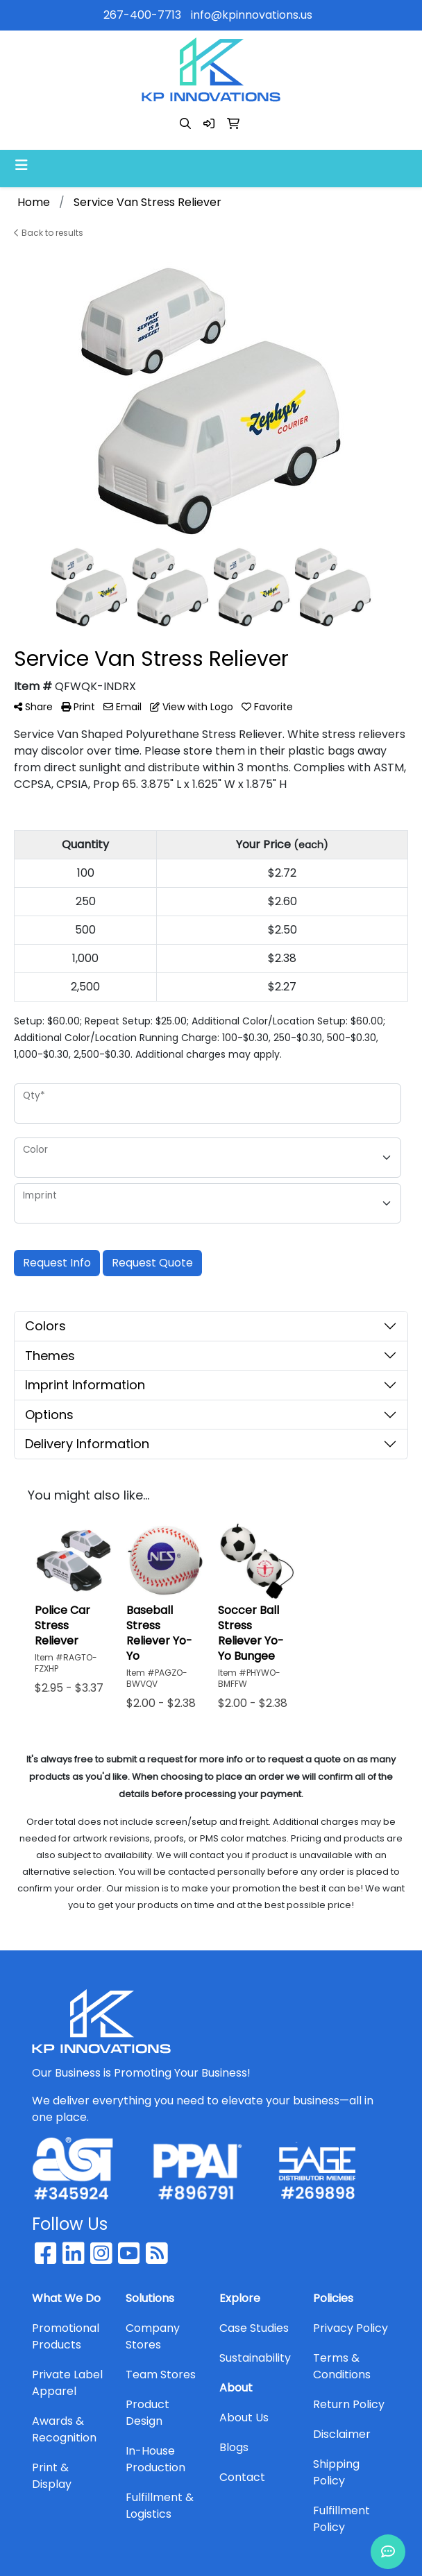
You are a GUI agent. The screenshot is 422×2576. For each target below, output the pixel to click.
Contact (242, 2477)
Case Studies (254, 2328)
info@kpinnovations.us (251, 15)
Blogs (233, 2447)
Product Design (147, 2412)
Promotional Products (65, 2336)
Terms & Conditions (342, 2366)
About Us (244, 2417)
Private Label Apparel (67, 2383)
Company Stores (153, 2336)
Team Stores (161, 2374)
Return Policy (349, 2404)
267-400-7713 (142, 15)
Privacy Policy (350, 2328)
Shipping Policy (336, 2472)
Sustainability (255, 2358)
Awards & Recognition (64, 2429)
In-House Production (155, 2459)
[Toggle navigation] (21, 165)
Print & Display (51, 2475)
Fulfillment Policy (341, 2518)
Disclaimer (342, 2434)
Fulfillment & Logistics (160, 2505)
